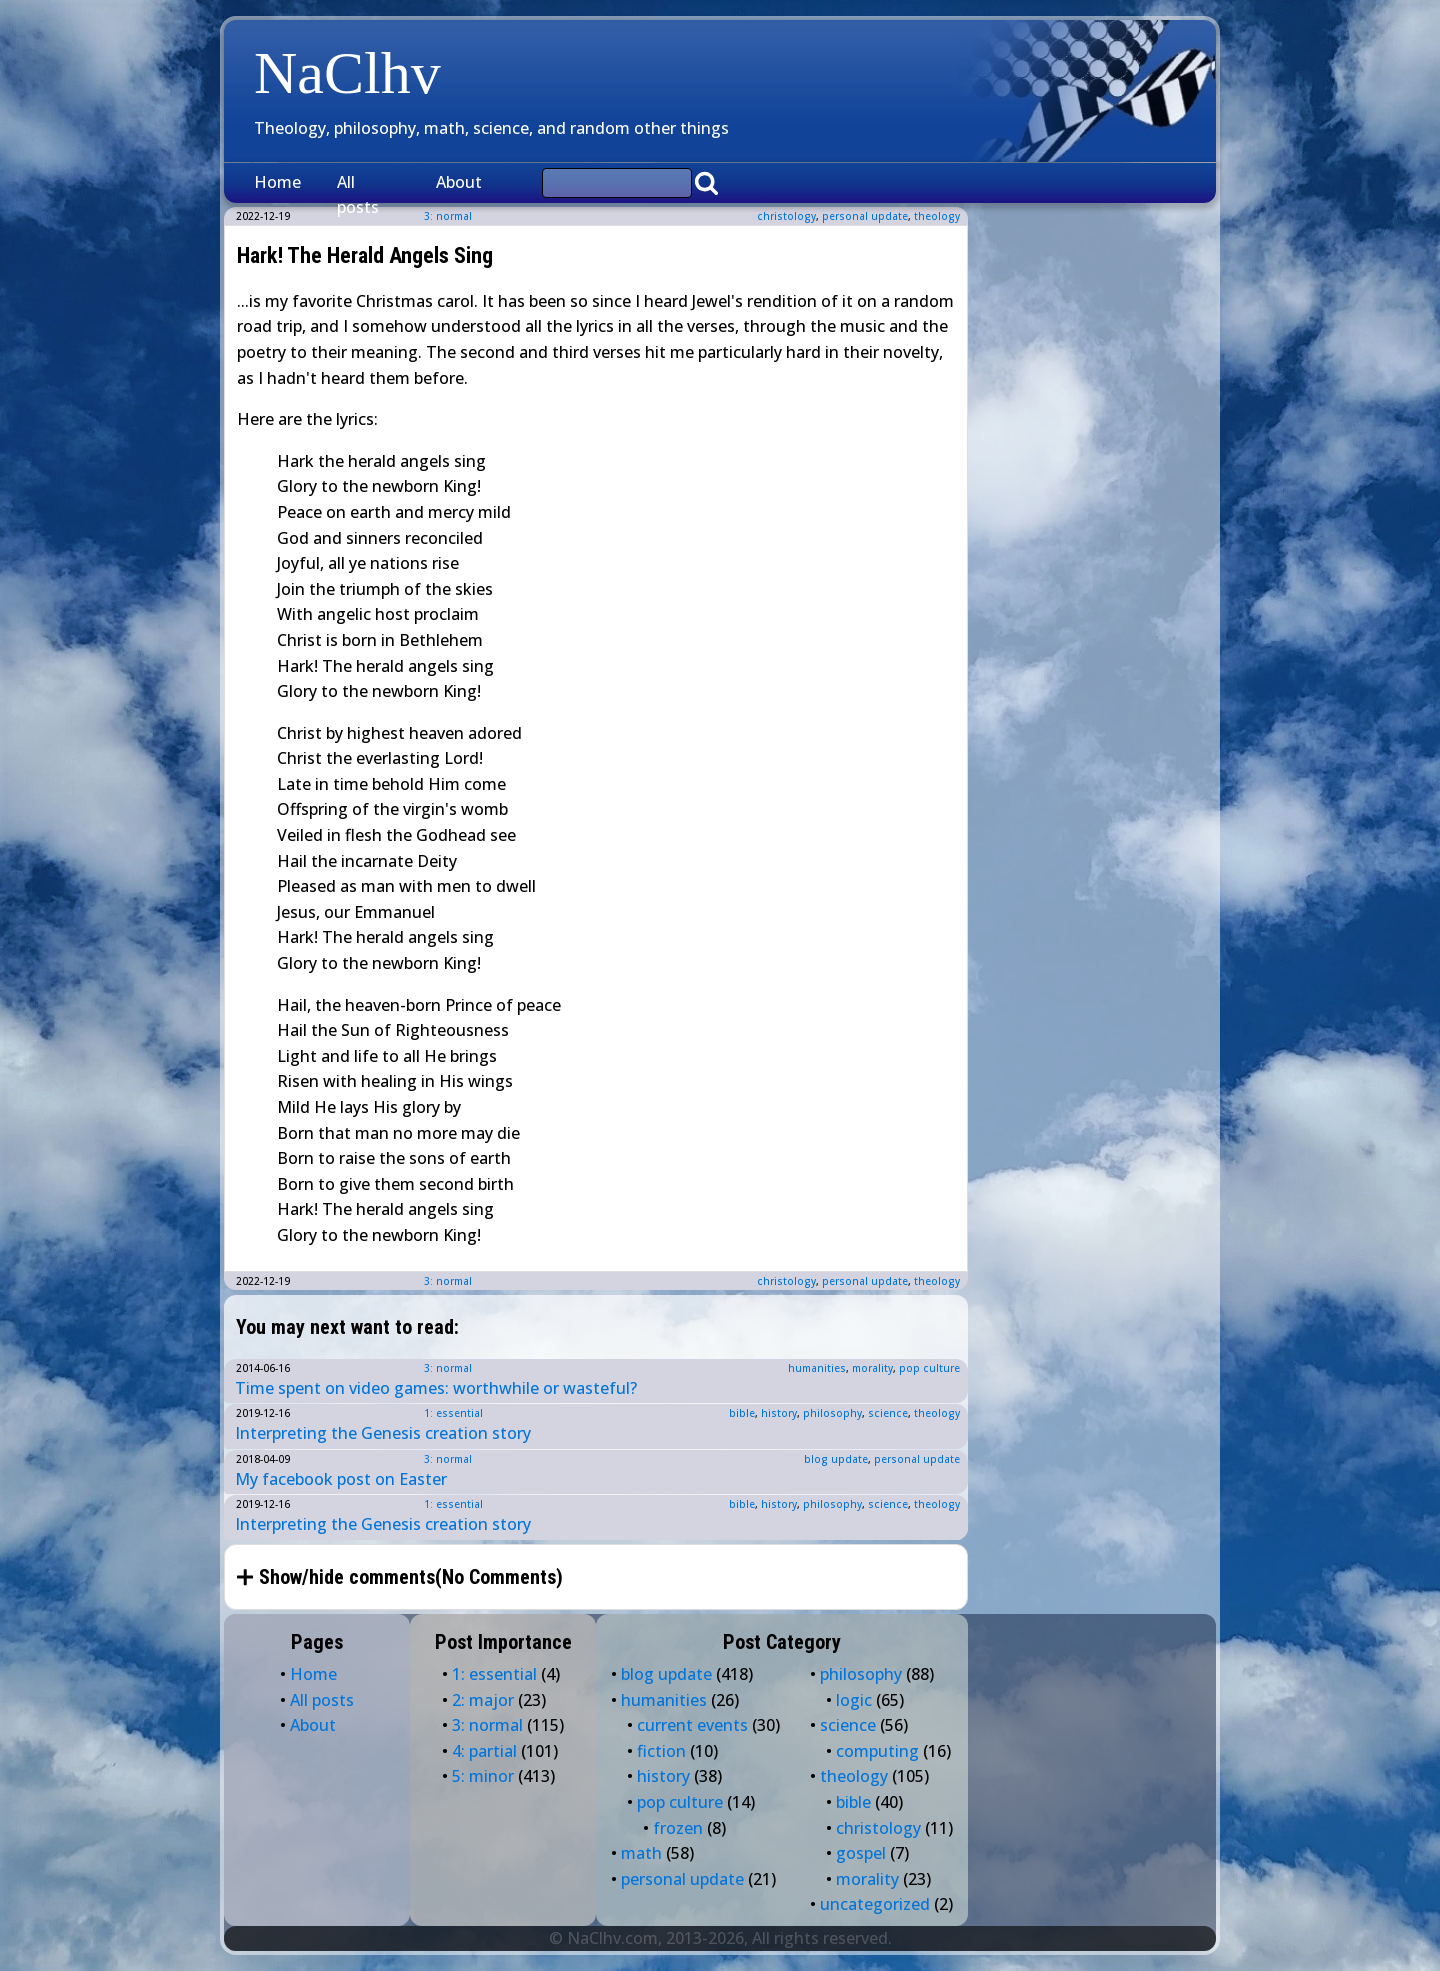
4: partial (484, 1751)
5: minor (483, 1776)
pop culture (929, 1368)
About (459, 182)
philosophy (832, 1413)
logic (854, 1700)
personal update (865, 216)
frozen (678, 1828)
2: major (483, 1700)
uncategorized (875, 1904)
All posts (358, 195)
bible (742, 1413)
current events (692, 1725)
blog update (836, 1459)
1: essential (453, 1413)
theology (937, 216)
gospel (861, 1853)
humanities (817, 1368)
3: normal (448, 1281)
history (779, 1413)
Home (277, 182)
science (888, 1413)
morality (872, 1368)
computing (877, 1751)
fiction (661, 1751)
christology (786, 216)
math (641, 1853)
